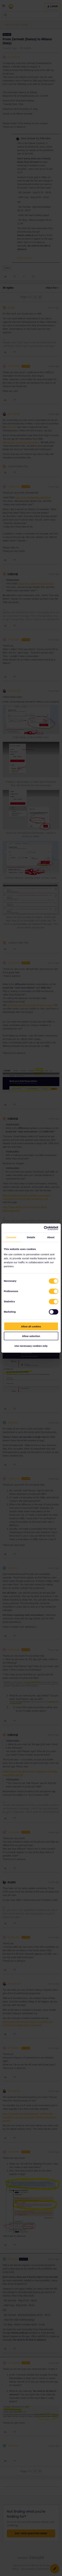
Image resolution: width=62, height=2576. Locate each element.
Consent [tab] (11, 1237)
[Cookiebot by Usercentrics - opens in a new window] (44, 1228)
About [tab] (50, 1237)
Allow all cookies (31, 1326)
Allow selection (31, 1336)
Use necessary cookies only (30, 1345)
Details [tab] (31, 1237)
